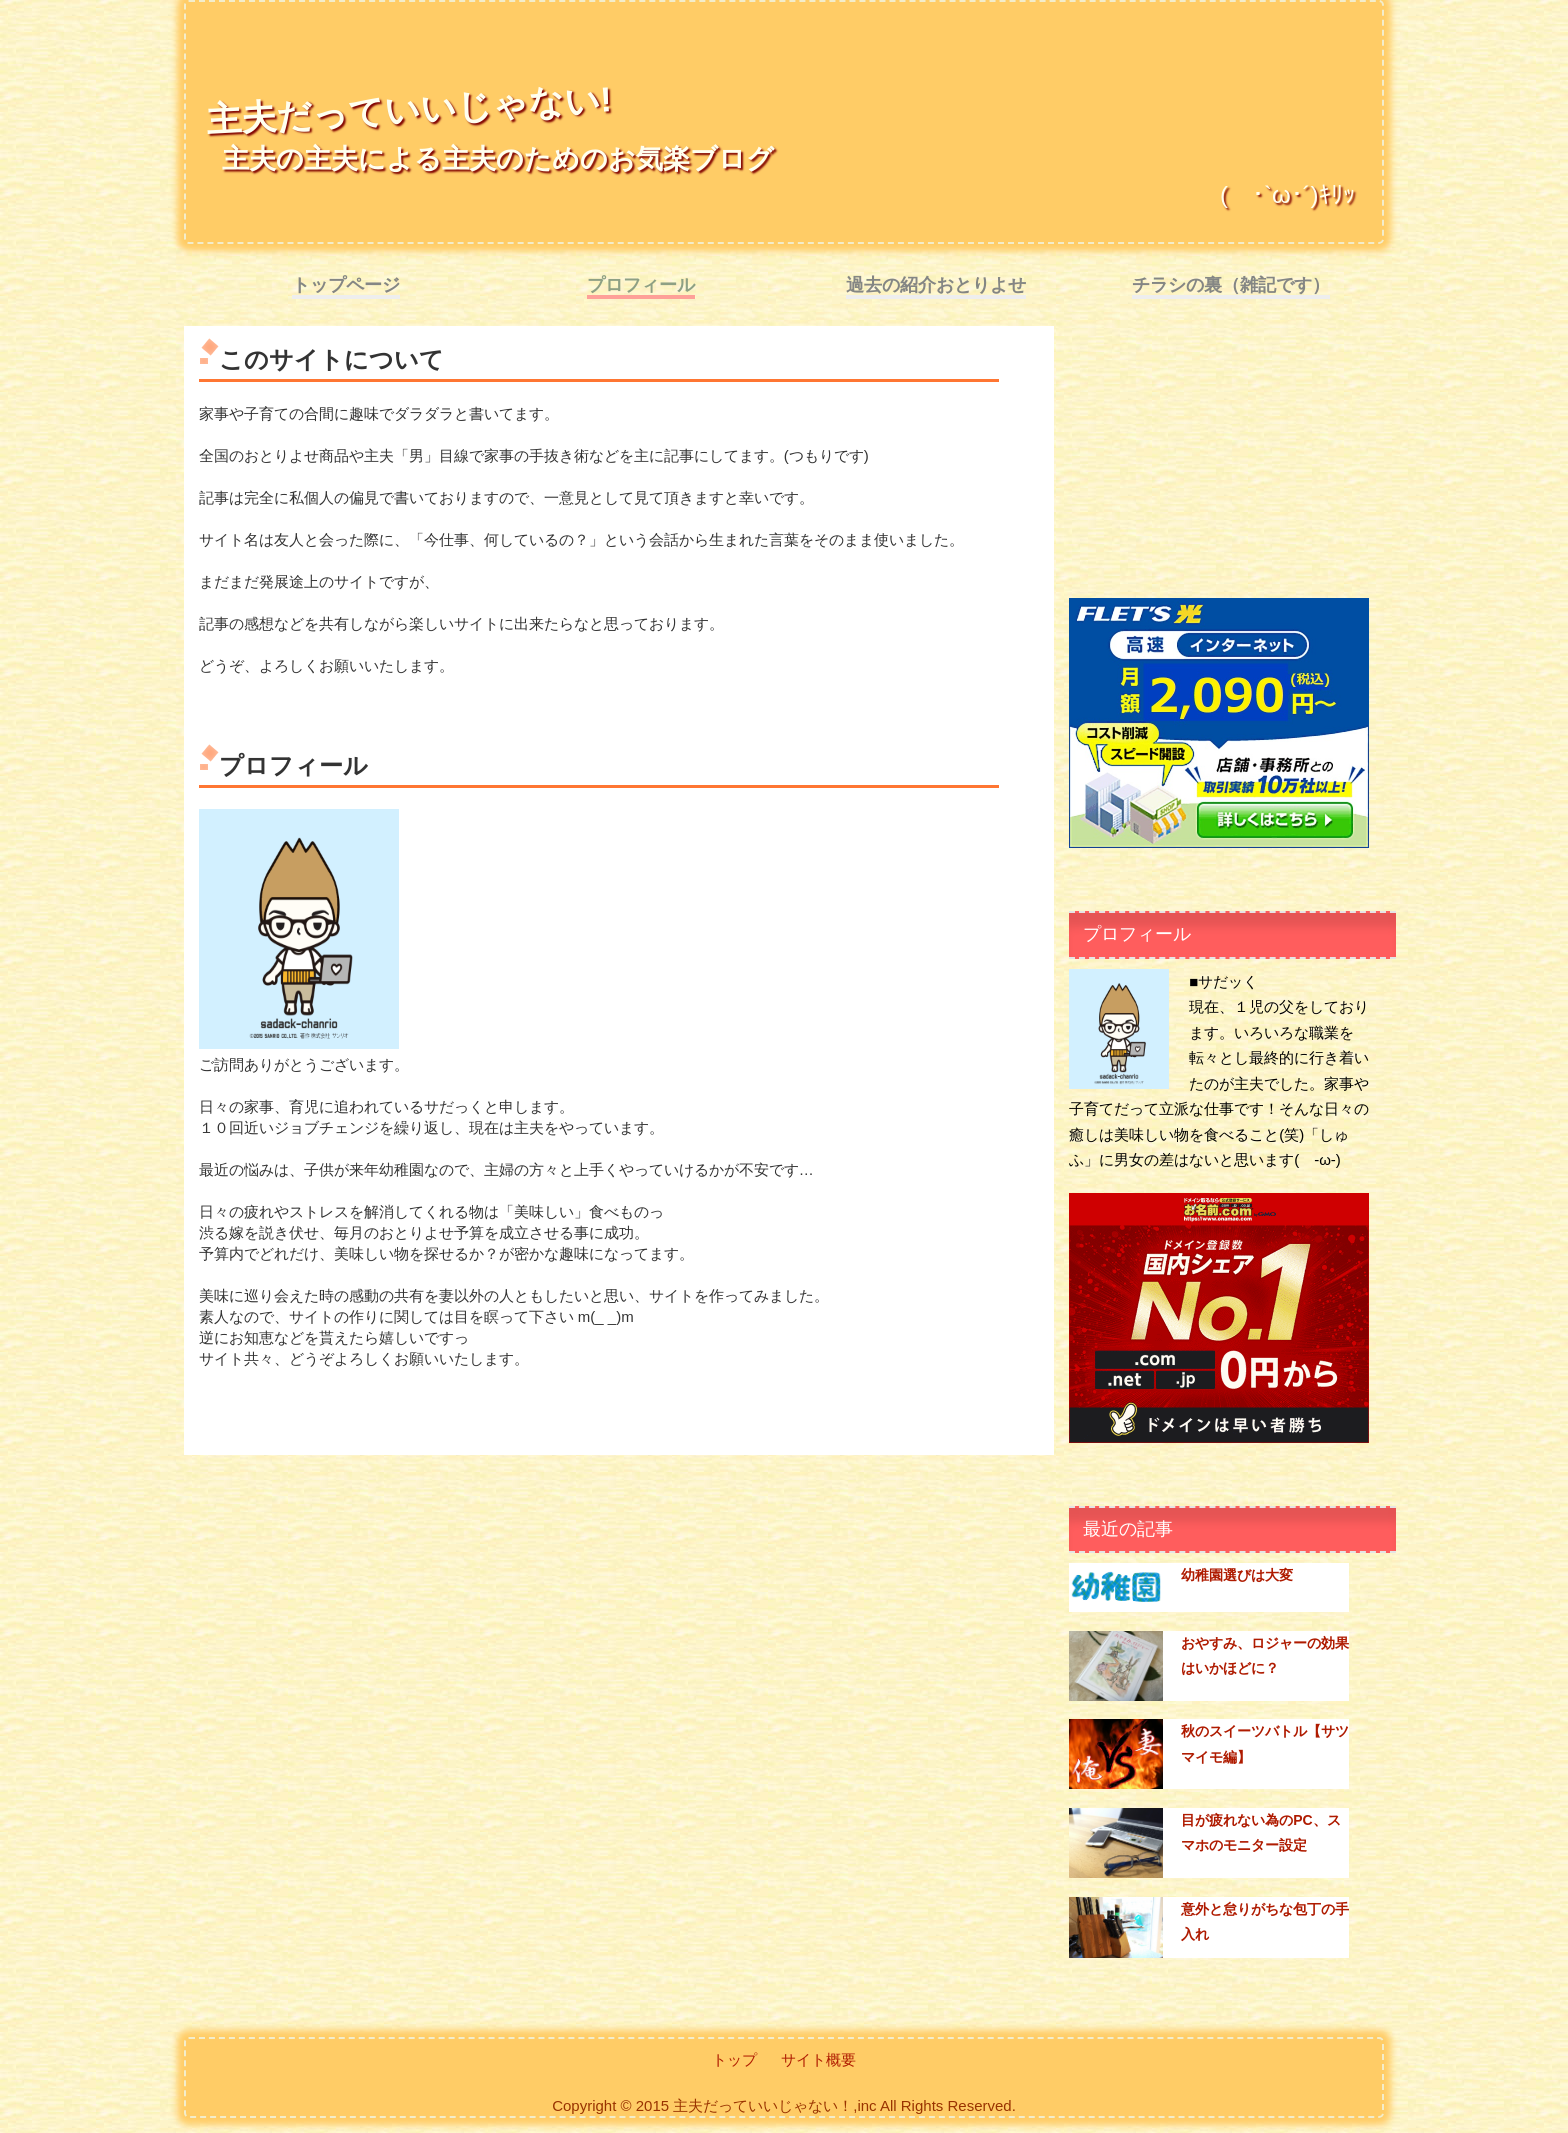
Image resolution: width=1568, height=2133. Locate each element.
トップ (734, 2059)
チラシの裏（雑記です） (1231, 285)
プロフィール (641, 285)
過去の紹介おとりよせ (936, 285)
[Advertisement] (1219, 466)
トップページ (346, 285)
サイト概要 (818, 2059)
